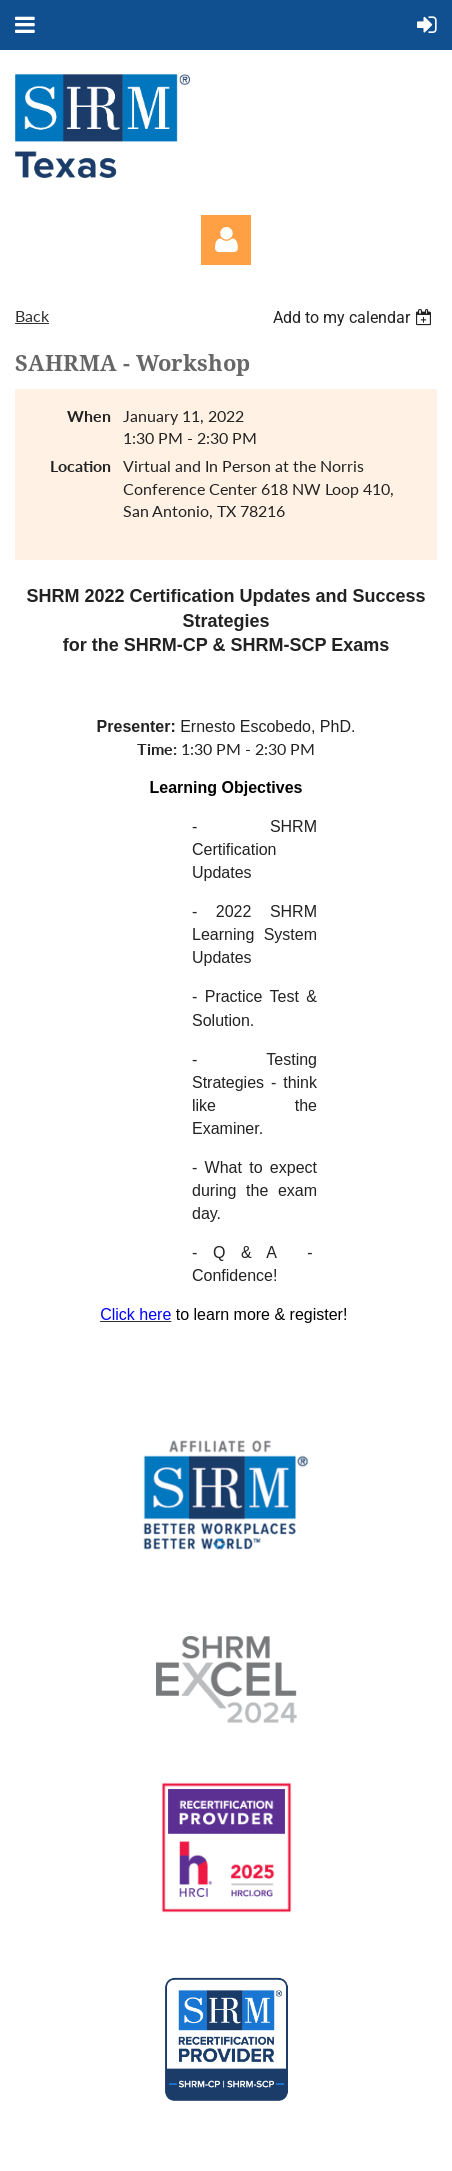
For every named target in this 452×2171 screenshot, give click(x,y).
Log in (226, 240)
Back (32, 315)
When (89, 415)
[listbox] (355, 317)
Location (80, 465)
